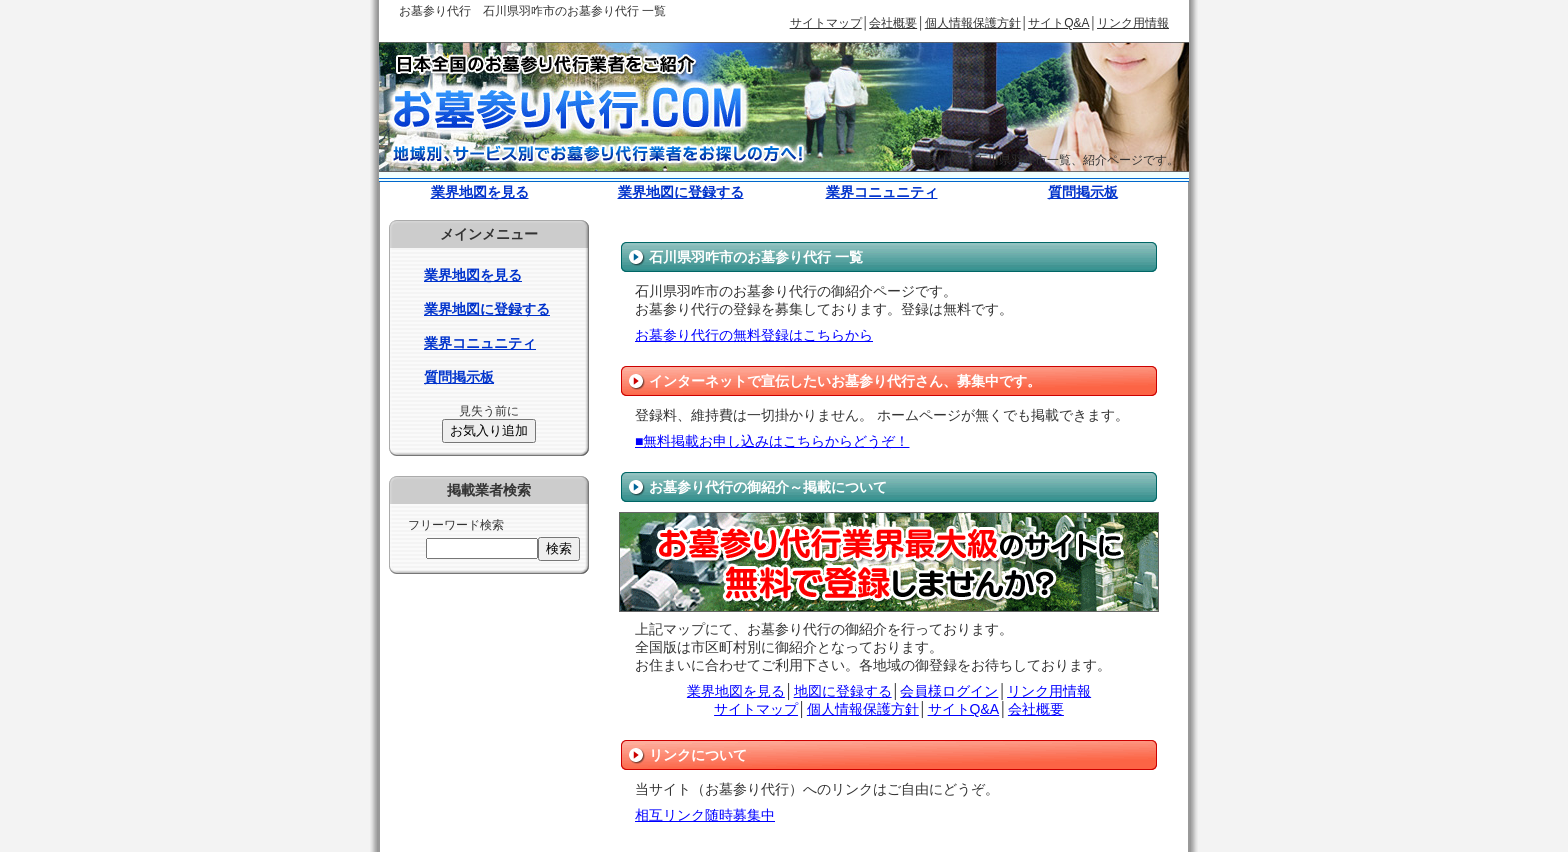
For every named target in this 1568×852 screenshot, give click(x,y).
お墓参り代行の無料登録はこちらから (754, 335)
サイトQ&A (1058, 23)
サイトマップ (826, 23)
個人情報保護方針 (973, 23)
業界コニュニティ (882, 192)
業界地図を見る (480, 192)
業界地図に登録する (681, 192)
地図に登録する (843, 691)
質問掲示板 (1083, 192)
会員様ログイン (949, 691)
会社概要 (893, 23)
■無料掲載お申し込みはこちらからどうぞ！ (772, 441)
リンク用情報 (1133, 23)
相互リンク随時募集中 (705, 815)
